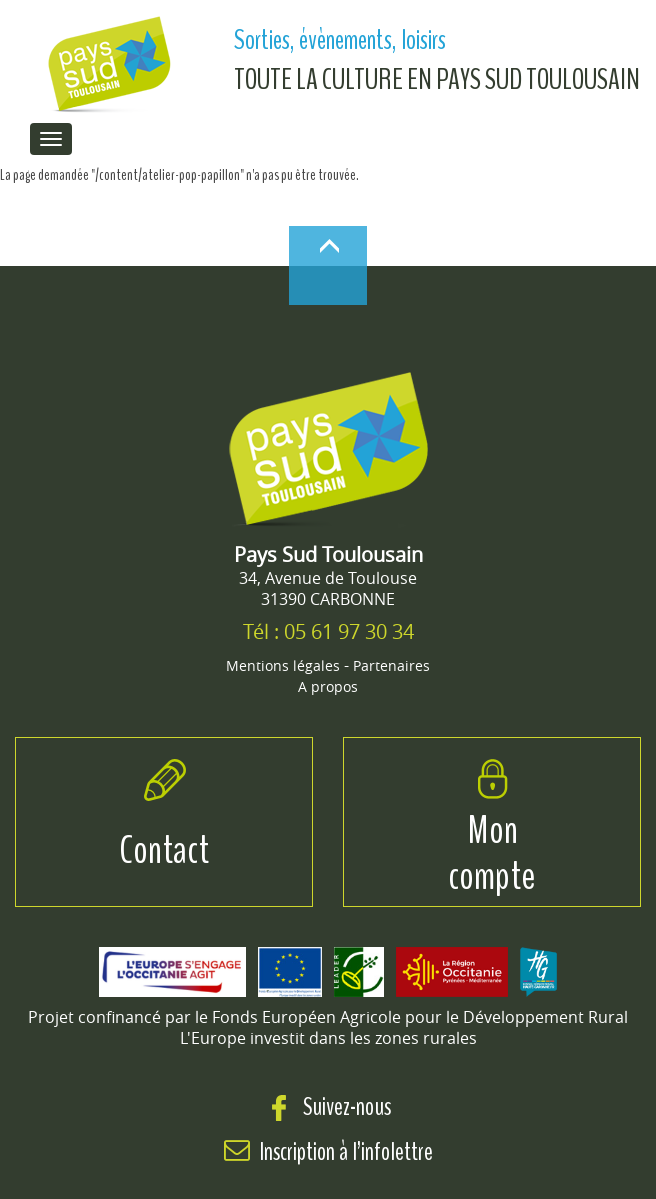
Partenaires (391, 665)
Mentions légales (283, 665)
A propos (328, 686)
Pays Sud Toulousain (328, 554)
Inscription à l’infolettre (346, 1151)
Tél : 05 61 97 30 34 (328, 631)
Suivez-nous (328, 1106)
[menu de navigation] (51, 139)
